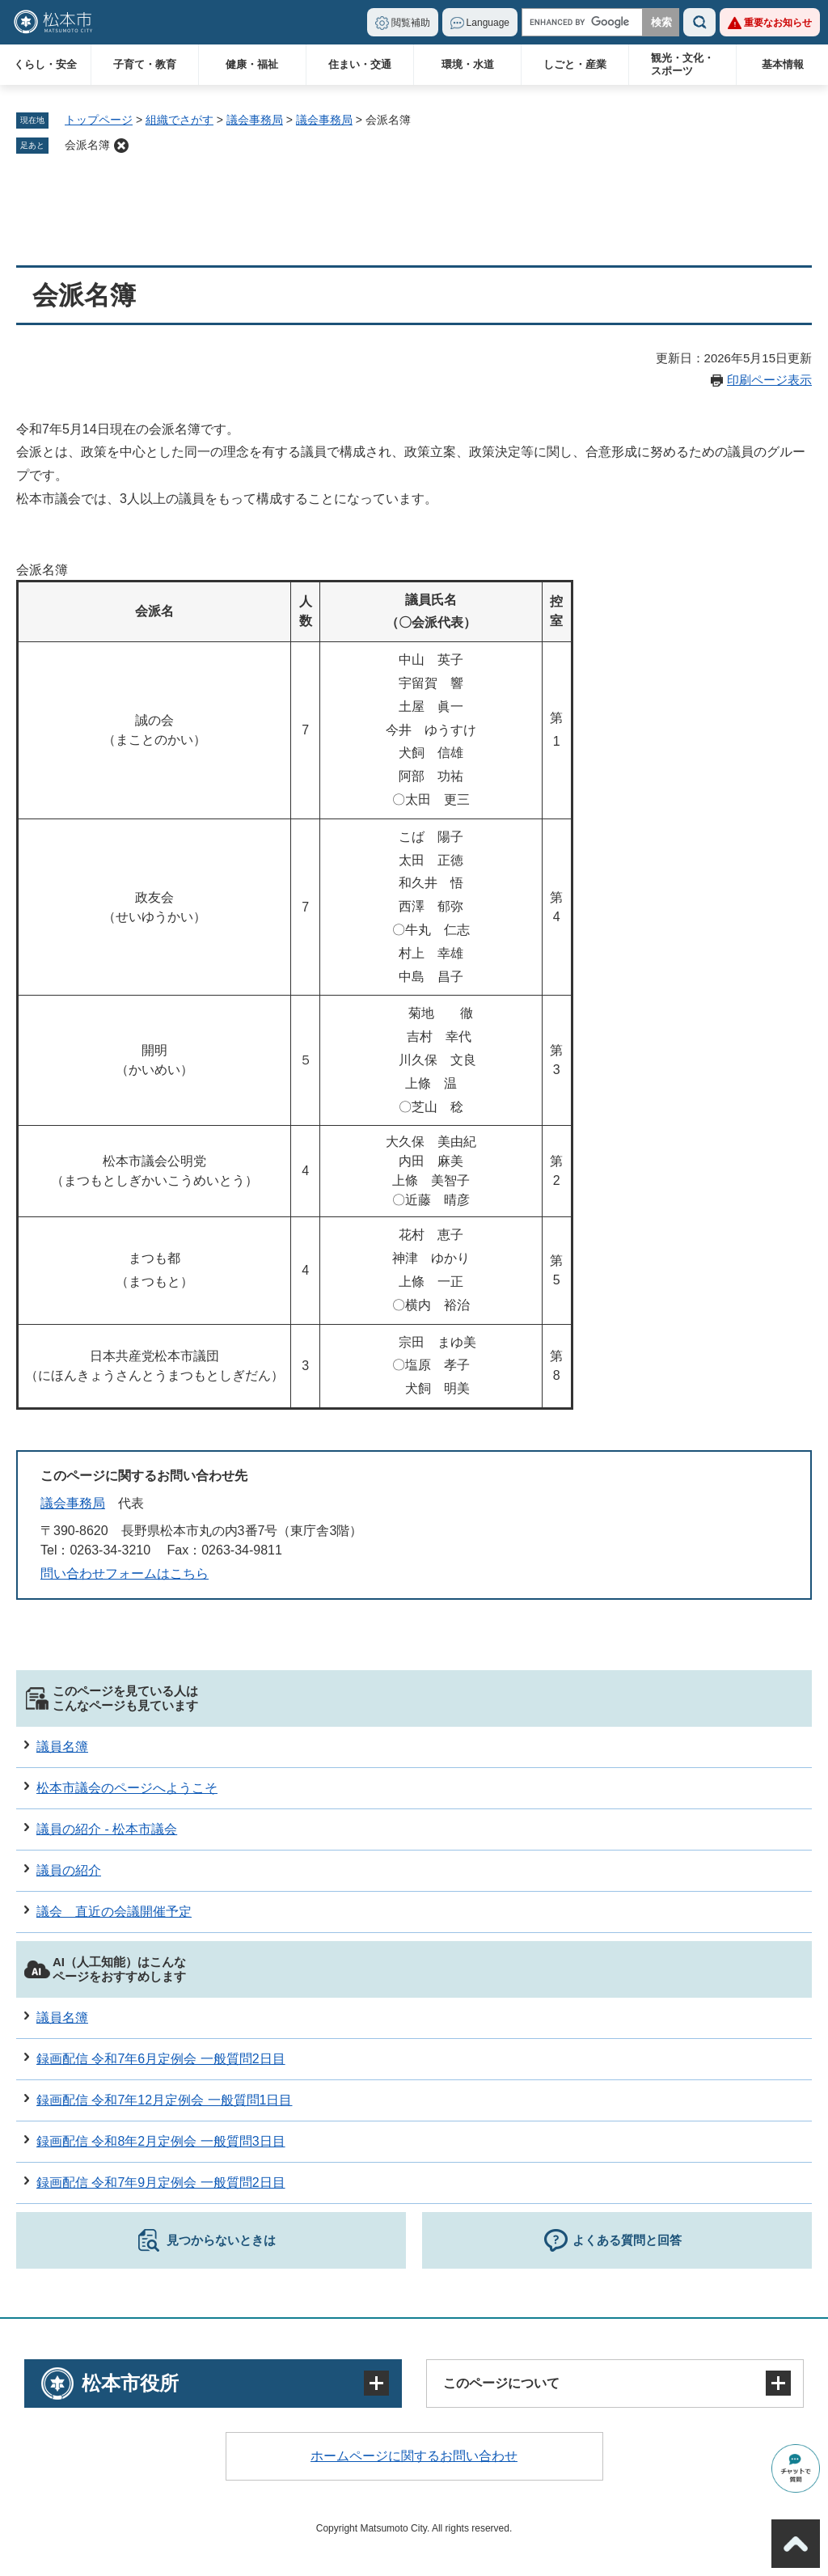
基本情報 (783, 64)
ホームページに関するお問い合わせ (414, 2456)
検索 (699, 22)
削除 (121, 145)
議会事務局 (254, 119)
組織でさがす (179, 119)
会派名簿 (87, 144)
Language (488, 22)
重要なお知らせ (778, 22)
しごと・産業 (574, 64)
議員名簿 (62, 1746)
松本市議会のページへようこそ (127, 1788)
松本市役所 (130, 2383)
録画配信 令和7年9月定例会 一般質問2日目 (160, 2182)
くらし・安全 (45, 64)
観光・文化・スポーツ (682, 64)
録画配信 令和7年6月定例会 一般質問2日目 (160, 2059)
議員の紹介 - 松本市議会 (106, 1829)
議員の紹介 (68, 1870)
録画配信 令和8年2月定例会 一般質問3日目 (160, 2141)
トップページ (99, 119)
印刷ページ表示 (769, 380)
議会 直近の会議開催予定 (114, 1911)
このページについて (501, 2383)
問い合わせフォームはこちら (124, 1573)
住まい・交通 (359, 64)
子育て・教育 (144, 64)
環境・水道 (467, 64)
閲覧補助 (410, 22)
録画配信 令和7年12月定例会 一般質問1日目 (164, 2100)
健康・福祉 (252, 64)
